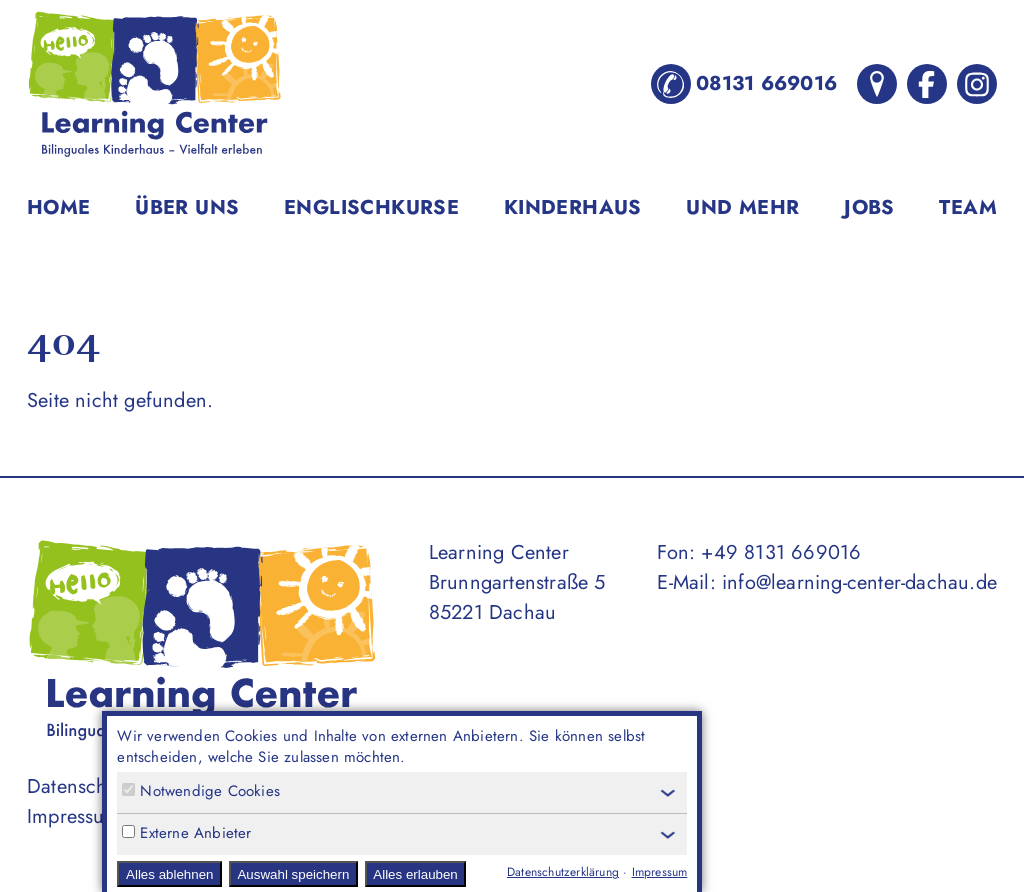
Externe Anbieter (186, 833)
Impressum (74, 816)
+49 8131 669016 (781, 552)
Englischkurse (371, 207)
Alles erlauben (415, 874)
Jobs (869, 207)
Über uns (187, 207)
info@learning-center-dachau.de (859, 582)
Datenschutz (80, 786)
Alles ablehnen (169, 874)
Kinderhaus (573, 207)
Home (59, 207)
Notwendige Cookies (201, 791)
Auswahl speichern (293, 874)
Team (968, 207)
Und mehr (742, 207)
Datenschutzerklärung (563, 872)
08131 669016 (744, 84)
